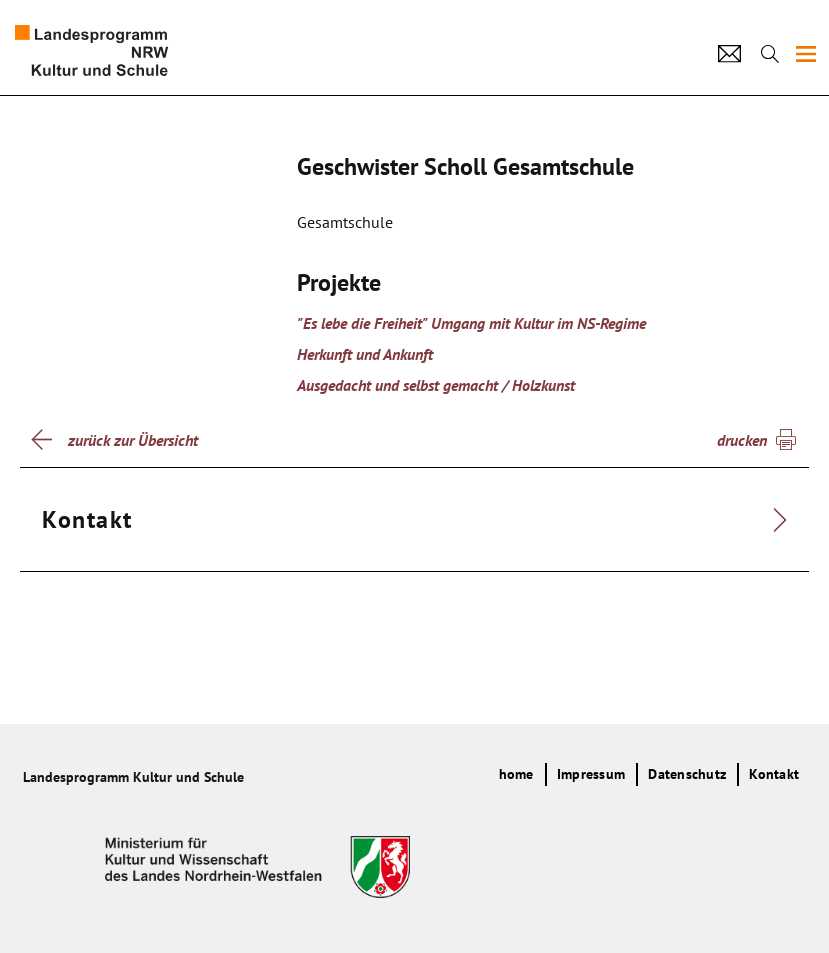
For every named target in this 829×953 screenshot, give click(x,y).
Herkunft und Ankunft (365, 354)
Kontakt (774, 774)
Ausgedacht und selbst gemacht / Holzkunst (436, 385)
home (516, 774)
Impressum (591, 774)
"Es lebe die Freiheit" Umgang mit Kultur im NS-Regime (471, 323)
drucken (742, 440)
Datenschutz (687, 774)
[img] (806, 54)
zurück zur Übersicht (133, 440)
